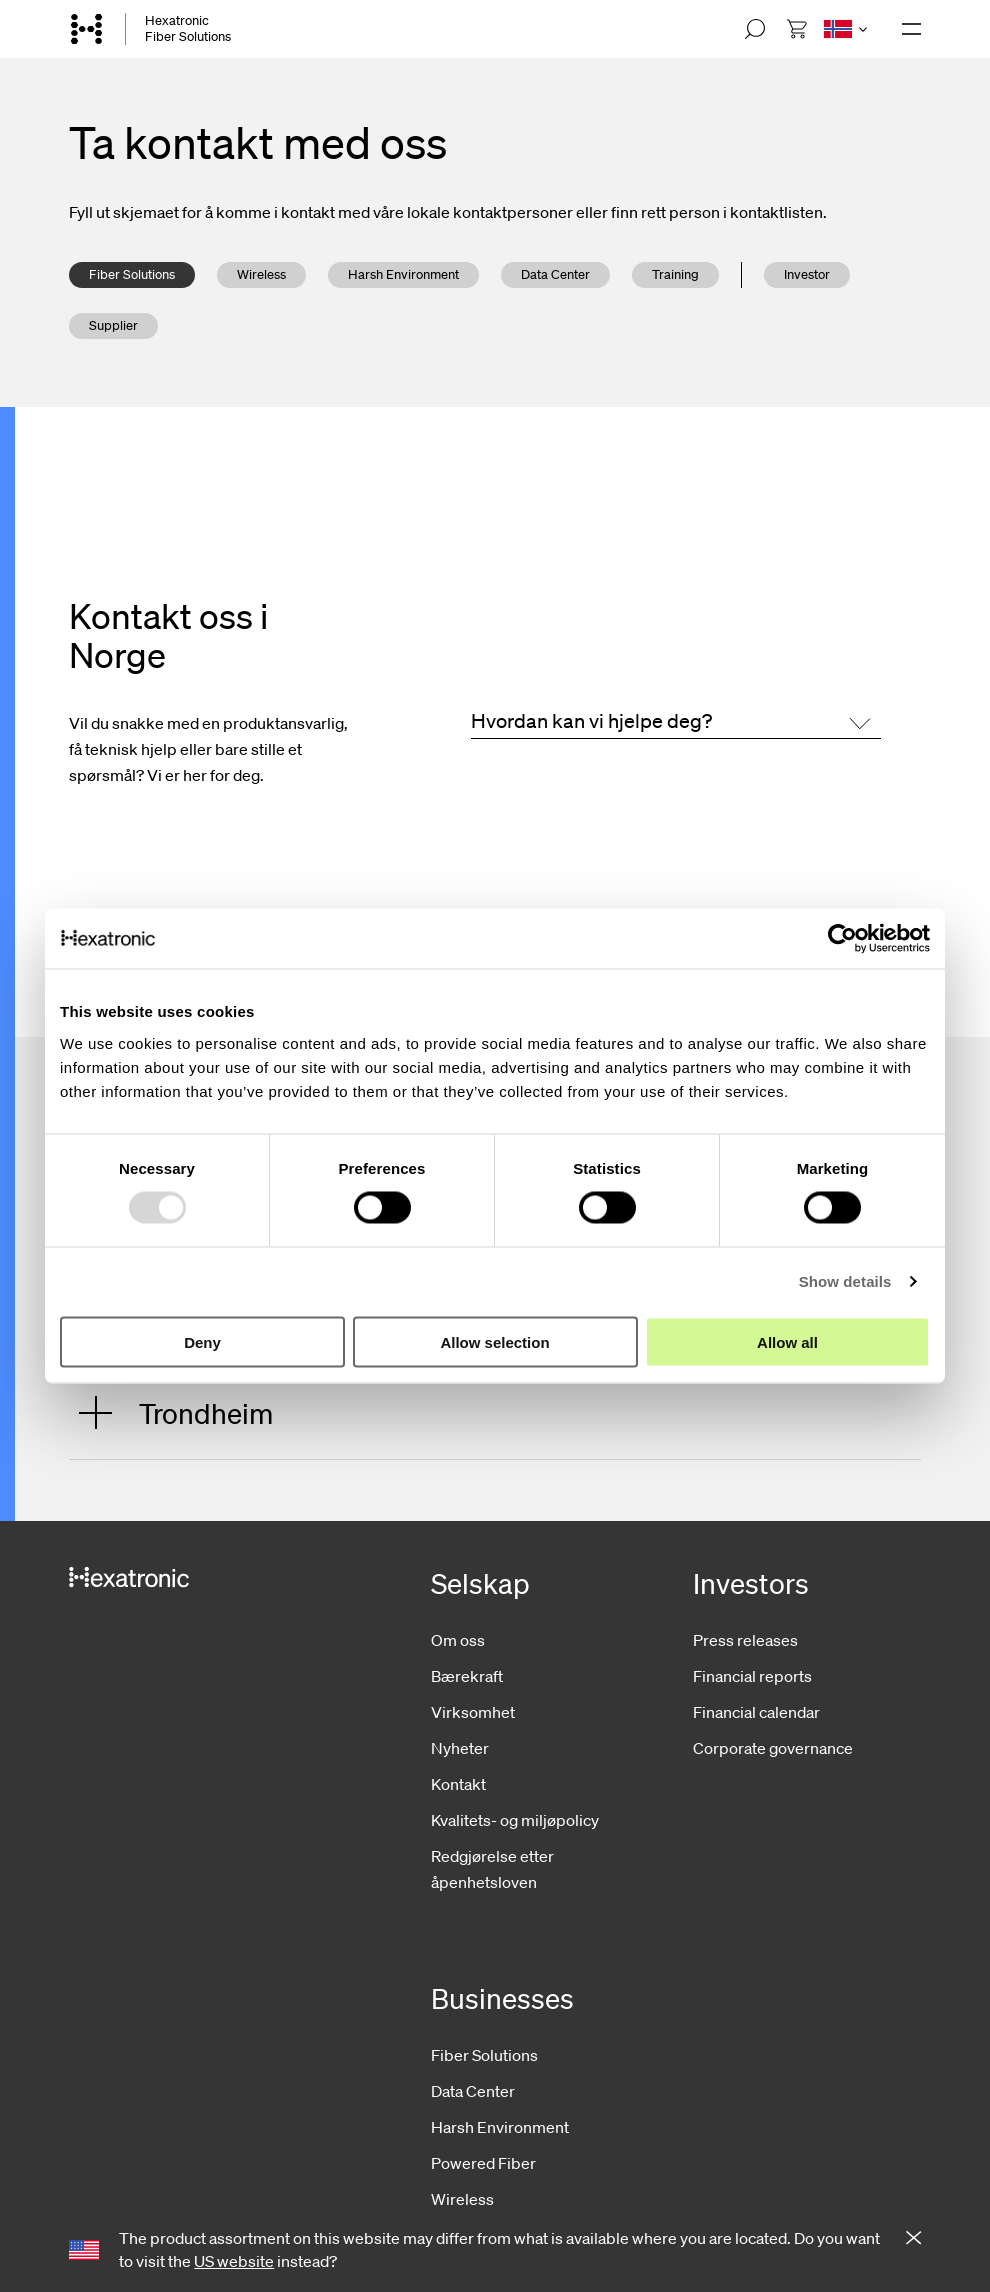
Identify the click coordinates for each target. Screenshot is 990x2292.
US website (234, 2261)
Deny (202, 1341)
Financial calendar (756, 1712)
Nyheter (460, 1748)
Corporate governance (773, 1748)
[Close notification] (913, 2239)
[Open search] (755, 29)
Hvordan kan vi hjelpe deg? (591, 721)
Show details (845, 1281)
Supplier (113, 325)
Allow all (787, 1341)
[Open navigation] (911, 29)
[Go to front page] (87, 29)
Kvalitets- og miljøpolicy (515, 1820)
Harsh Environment (403, 274)
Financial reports (752, 1676)
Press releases (745, 1640)
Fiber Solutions (132, 274)
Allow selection (494, 1341)
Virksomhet (473, 1712)
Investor (807, 274)
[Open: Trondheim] (489, 1412)
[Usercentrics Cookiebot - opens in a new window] (842, 939)
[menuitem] (797, 29)
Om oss (458, 1640)
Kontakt (458, 1784)
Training (675, 274)
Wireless (261, 274)
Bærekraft (467, 1676)
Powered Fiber (483, 2163)
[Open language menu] (845, 29)
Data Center (555, 274)
